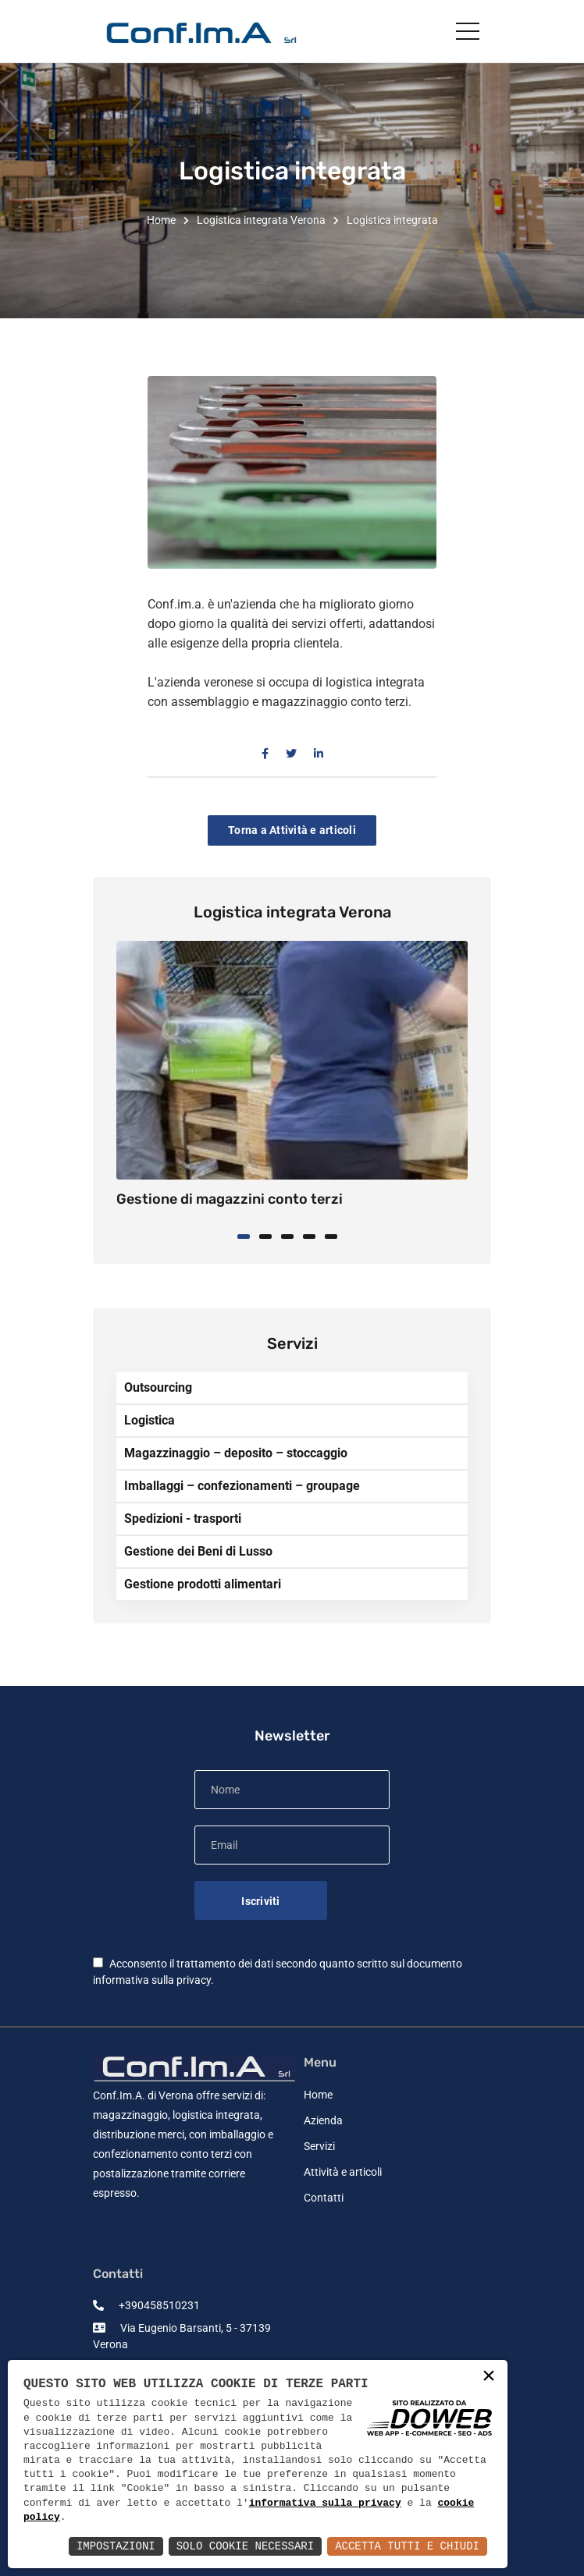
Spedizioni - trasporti (182, 1518)
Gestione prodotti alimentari (202, 1584)
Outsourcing (158, 1387)
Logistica (149, 1420)
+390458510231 (146, 2305)
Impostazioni (116, 2546)
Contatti (324, 2197)
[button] (248, 1234)
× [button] (489, 2377)
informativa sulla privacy (152, 1980)
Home (161, 220)
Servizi (319, 2146)
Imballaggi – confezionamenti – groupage (242, 1485)
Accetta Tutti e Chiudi (407, 2546)
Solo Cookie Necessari (245, 2546)
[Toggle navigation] (467, 29)
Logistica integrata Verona (261, 220)
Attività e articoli (343, 2172)
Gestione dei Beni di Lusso (198, 1551)
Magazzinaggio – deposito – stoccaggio (235, 1453)
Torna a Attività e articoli (292, 830)
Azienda (323, 2120)
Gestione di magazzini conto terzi (229, 1199)
